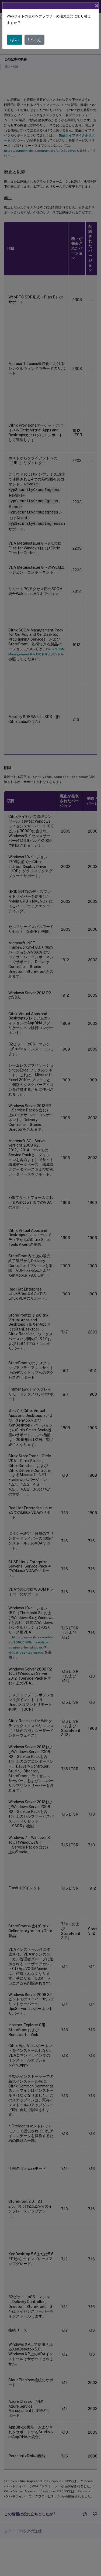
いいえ (34, 39)
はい (14, 39)
